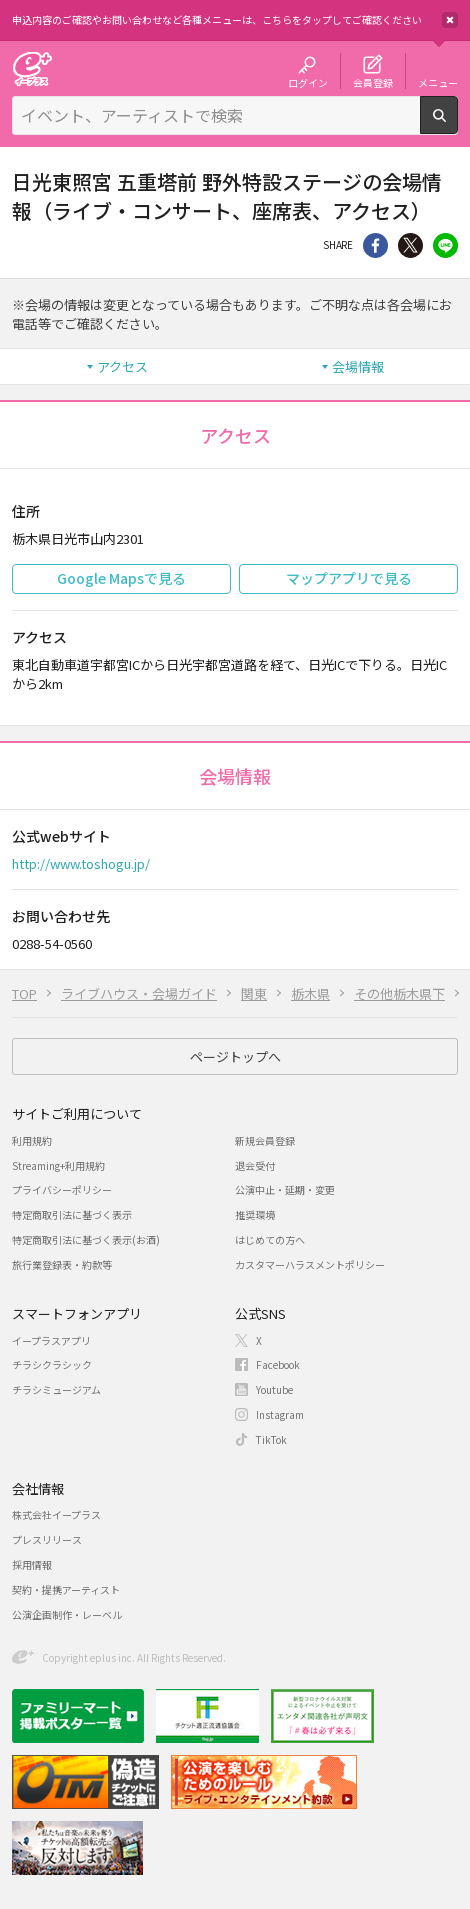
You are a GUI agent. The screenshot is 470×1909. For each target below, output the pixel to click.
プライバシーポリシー (62, 1189)
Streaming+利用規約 (58, 1165)
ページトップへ (235, 1056)
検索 (457, 126)
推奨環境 (255, 1214)
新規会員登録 (265, 1140)
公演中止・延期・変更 (285, 1189)
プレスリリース (47, 1539)
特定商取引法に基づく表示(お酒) (86, 1239)
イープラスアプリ (51, 1340)
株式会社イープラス (56, 1514)
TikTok (271, 1439)
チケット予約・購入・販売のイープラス (32, 68)
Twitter (410, 245)
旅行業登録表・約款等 (62, 1264)
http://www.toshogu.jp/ (81, 863)
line (445, 245)
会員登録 (373, 82)
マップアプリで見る (349, 578)
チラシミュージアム (56, 1389)
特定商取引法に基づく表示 (72, 1214)
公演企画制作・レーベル (67, 1614)
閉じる (450, 20)
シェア (375, 245)
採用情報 (32, 1564)
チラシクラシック (52, 1364)
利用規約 (32, 1140)
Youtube (274, 1389)
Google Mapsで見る (121, 578)
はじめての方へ (270, 1239)
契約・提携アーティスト (66, 1589)
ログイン (308, 82)
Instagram (280, 1414)
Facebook (278, 1364)
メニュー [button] (438, 82)
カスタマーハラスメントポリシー (310, 1264)
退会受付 (255, 1165)
